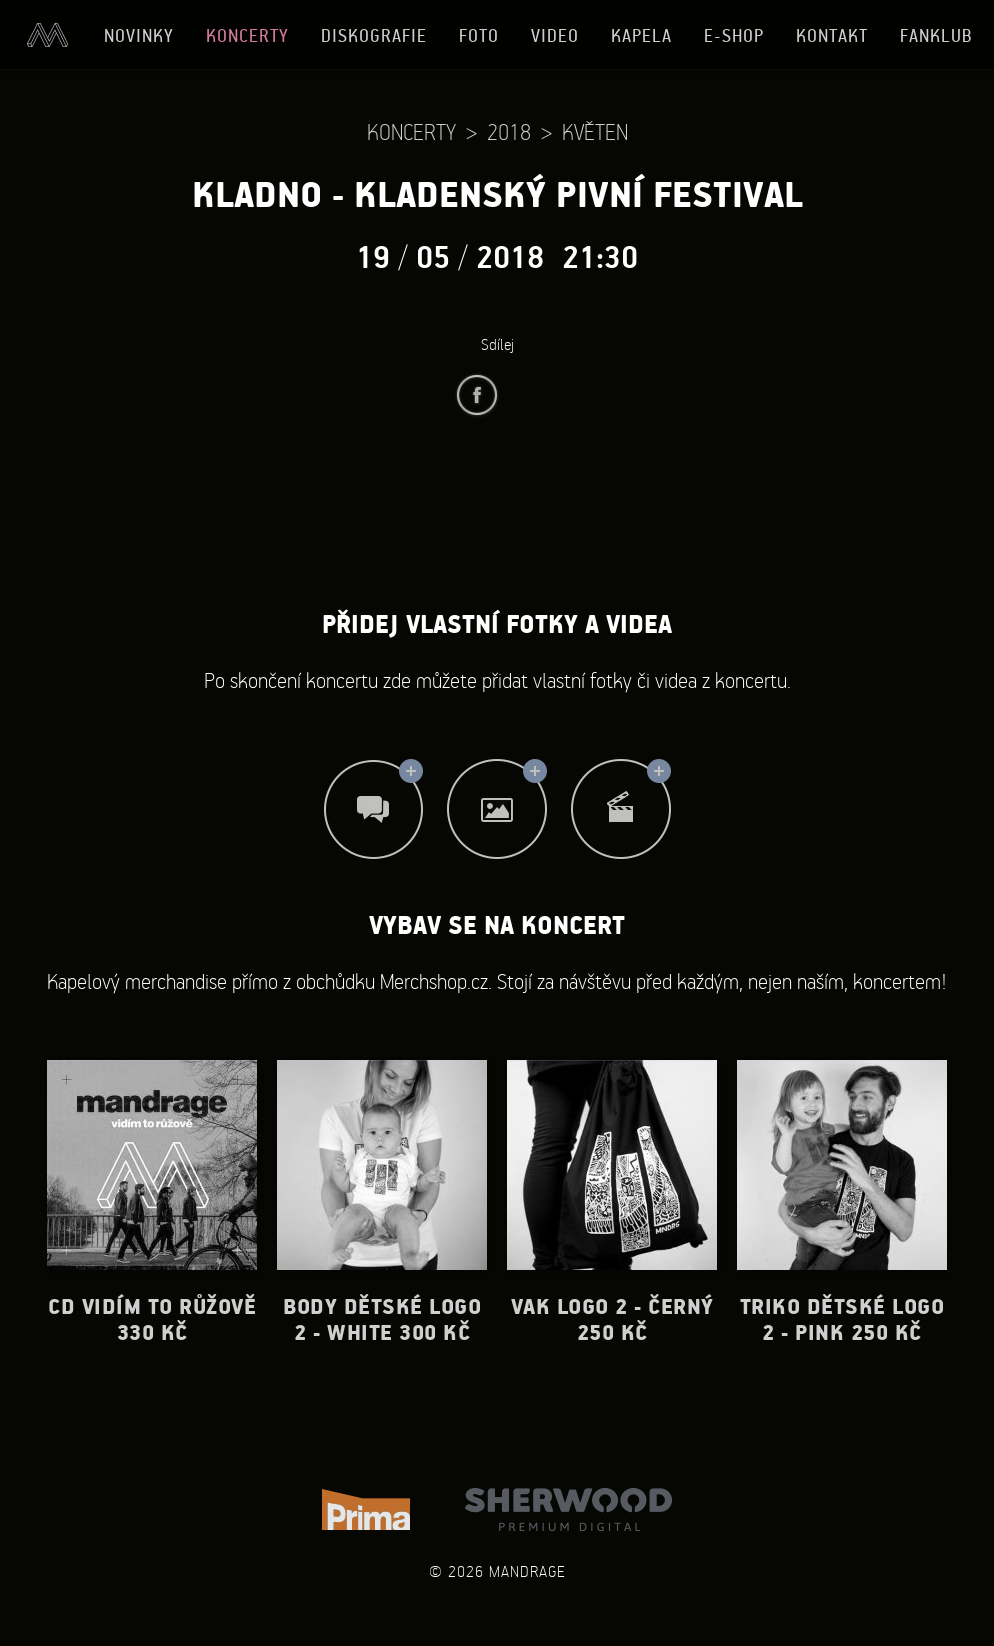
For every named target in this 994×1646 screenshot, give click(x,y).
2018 (509, 131)
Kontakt (832, 35)
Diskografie (374, 35)
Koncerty (247, 35)
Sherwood (568, 1509)
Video (555, 35)
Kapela (641, 35)
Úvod (47, 35)
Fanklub (936, 35)
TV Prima (366, 1509)
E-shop (734, 35)
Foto (479, 35)
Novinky (139, 35)
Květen (595, 131)
